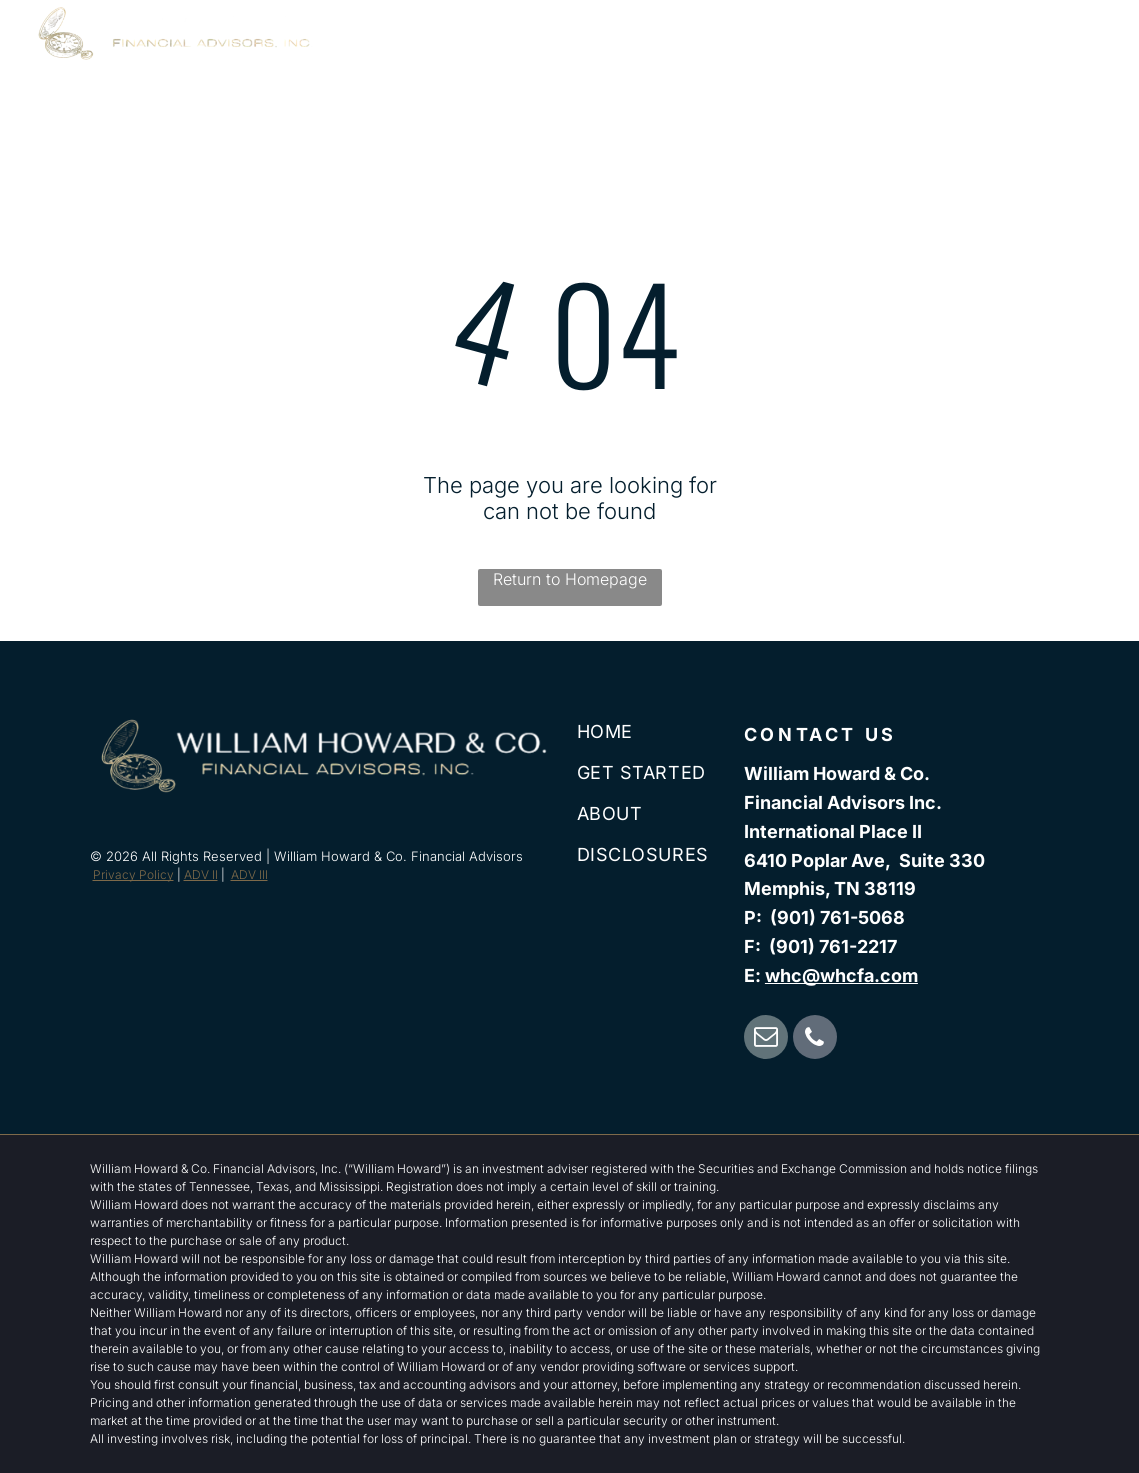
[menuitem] (608, 57)
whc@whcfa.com (841, 975)
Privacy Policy (133, 874)
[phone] (815, 1039)
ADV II (201, 874)
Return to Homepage (570, 579)
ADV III (249, 874)
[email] (766, 1039)
